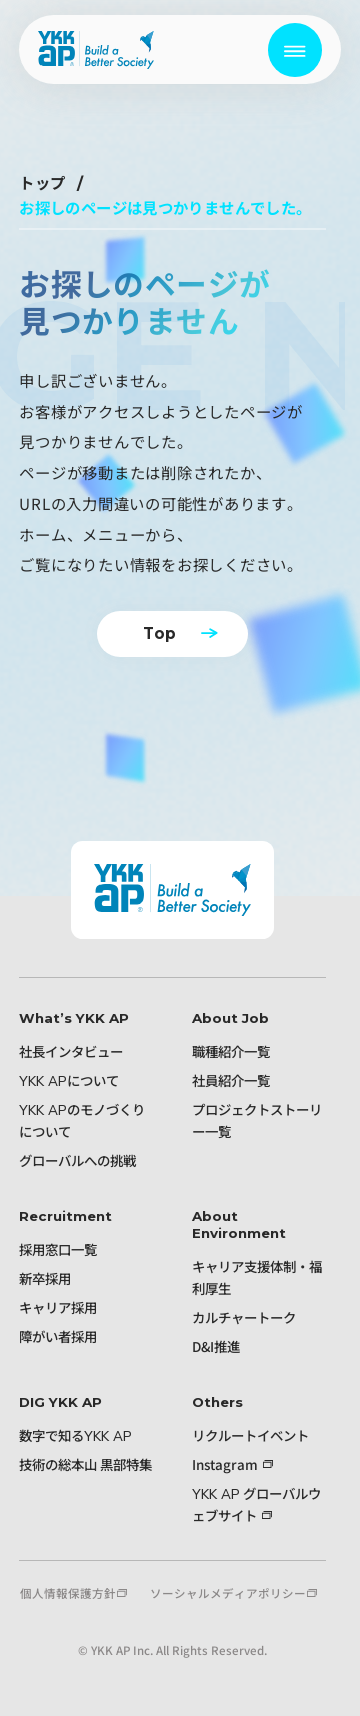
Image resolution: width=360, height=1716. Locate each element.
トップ (42, 183)
